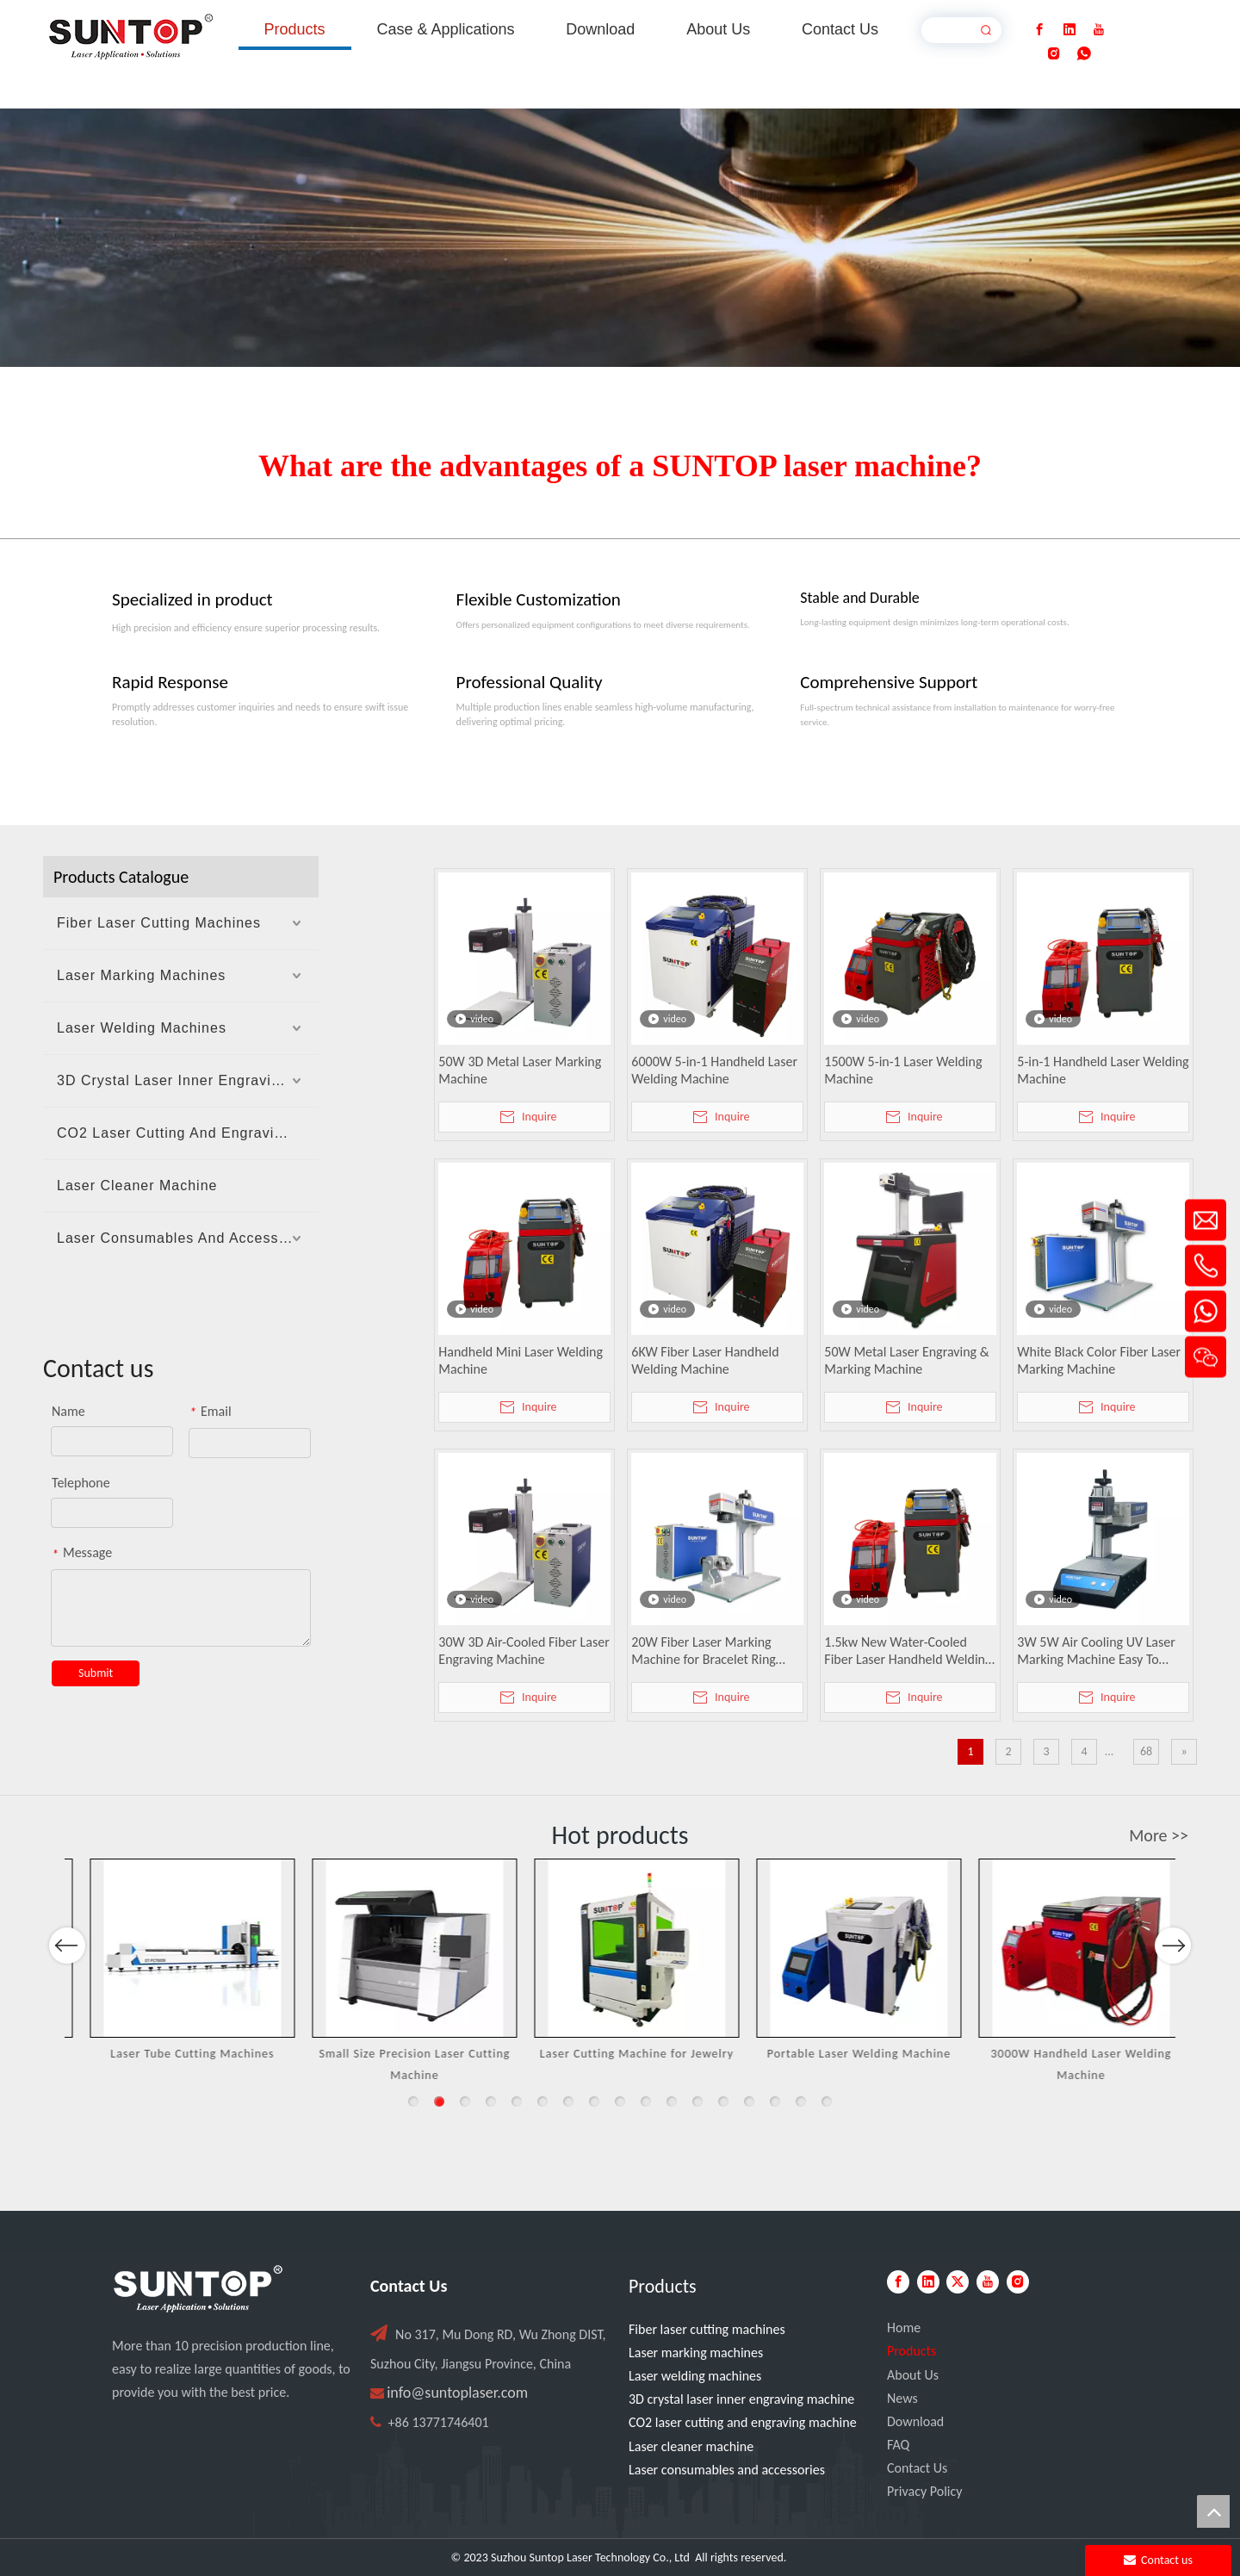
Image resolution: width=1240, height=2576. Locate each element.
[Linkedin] (1069, 29)
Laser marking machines (696, 2352)
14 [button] (749, 2101)
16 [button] (800, 2101)
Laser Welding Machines (141, 1028)
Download (915, 2421)
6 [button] (542, 2101)
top (1213, 2511)
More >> (1158, 1835)
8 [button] (594, 2101)
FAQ (898, 2444)
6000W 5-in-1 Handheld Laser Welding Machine (714, 1070)
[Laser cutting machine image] (620, 238)
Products (911, 2351)
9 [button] (620, 2101)
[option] (175, 1972)
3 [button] (465, 2101)
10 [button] (645, 2101)
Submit (95, 1673)
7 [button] (568, 2101)
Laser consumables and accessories (727, 2469)
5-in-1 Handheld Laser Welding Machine (1102, 1070)
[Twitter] (957, 2282)
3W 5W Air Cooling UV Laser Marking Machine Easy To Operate (1096, 1651)
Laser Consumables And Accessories (185, 1238)
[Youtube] (1099, 29)
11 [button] (671, 2101)
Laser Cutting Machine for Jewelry (842, 2053)
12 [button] (697, 2101)
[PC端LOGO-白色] (198, 2289)
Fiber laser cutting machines (707, 2329)
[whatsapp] (1084, 53)
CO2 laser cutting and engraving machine (743, 2422)
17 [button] (826, 2101)
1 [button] (413, 2101)
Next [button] (1172, 1992)
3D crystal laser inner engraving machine (741, 2399)
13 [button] (723, 2101)
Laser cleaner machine (691, 2446)
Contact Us (917, 2468)
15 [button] (775, 2101)
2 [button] (439, 2101)
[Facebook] (1039, 29)
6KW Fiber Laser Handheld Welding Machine (704, 1360)
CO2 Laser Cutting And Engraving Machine (188, 1133)
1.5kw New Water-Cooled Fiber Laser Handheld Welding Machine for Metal (907, 1651)
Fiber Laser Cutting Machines (159, 923)
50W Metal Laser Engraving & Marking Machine (906, 1360)
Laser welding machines (695, 2376)
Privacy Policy (925, 2491)
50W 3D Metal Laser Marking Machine (519, 1070)
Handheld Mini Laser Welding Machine (520, 1360)
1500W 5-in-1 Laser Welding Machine (903, 1070)
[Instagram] (1054, 53)
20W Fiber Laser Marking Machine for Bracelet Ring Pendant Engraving (703, 1651)
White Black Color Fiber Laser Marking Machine (1099, 1360)
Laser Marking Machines (141, 975)
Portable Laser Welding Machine (1064, 2053)
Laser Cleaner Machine (137, 1185)
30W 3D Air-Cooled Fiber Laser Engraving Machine (523, 1650)
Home (904, 2327)
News (902, 2398)
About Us (913, 2375)
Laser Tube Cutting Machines (398, 2053)
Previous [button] (67, 1992)
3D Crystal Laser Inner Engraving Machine (188, 1080)
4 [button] (490, 2101)
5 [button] (516, 2101)
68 (1146, 1751)
